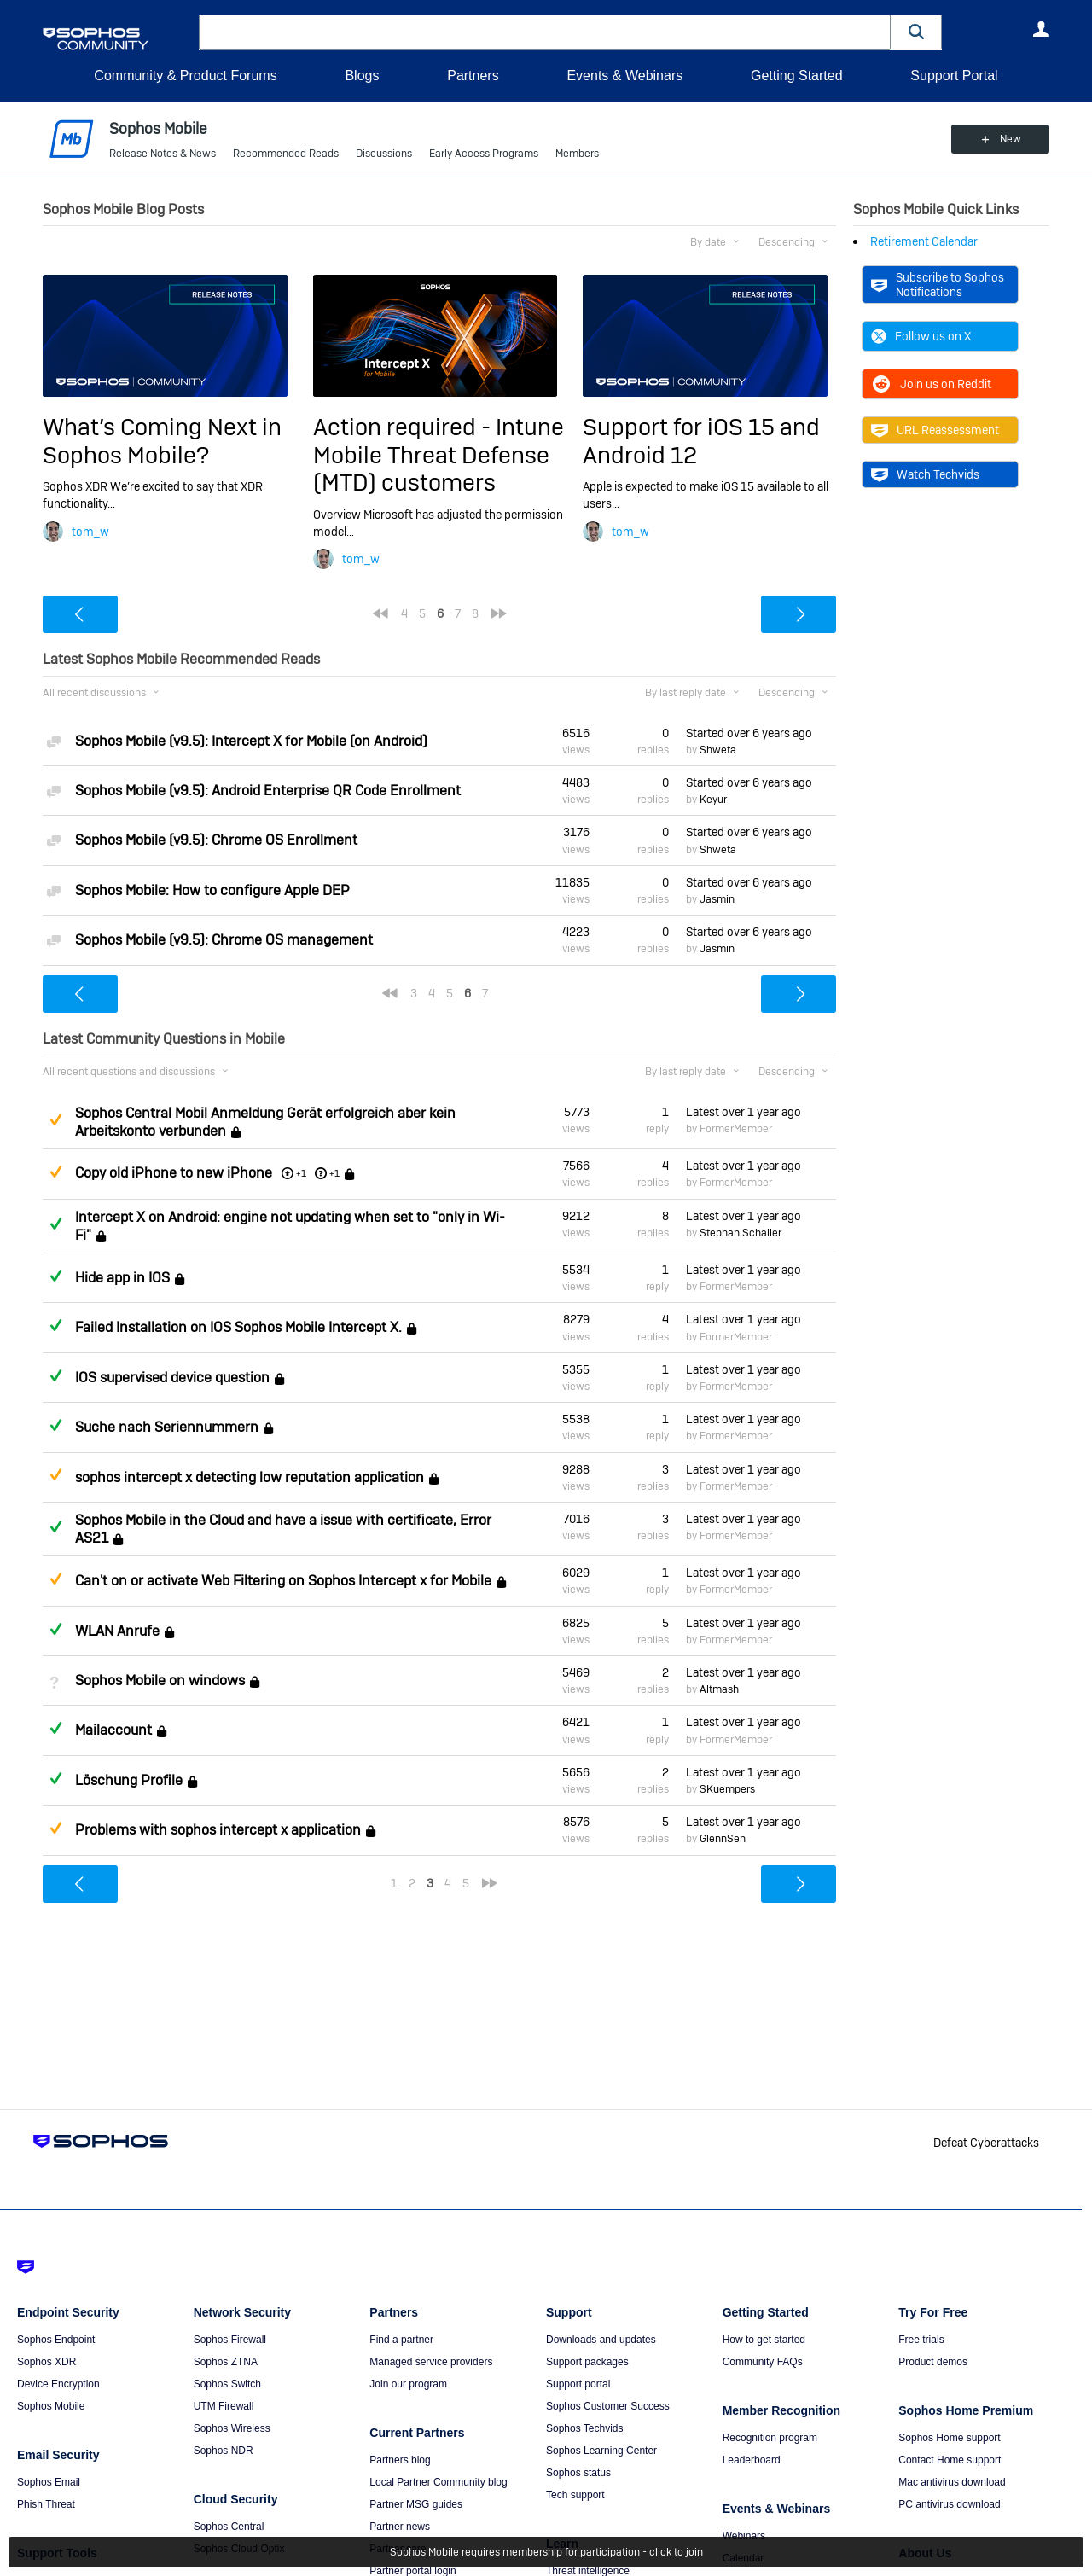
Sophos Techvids (585, 2428)
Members (577, 153)
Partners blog (399, 2460)
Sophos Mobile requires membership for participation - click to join (546, 2552)
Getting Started (797, 75)
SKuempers (727, 1789)
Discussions (384, 153)
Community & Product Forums (185, 75)
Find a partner (401, 2340)
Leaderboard (752, 2460)
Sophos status (578, 2473)
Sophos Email (48, 2482)
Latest (743, 1111)
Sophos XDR (46, 2362)
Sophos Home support (949, 2438)
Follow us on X (921, 336)
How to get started (764, 2340)
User (1040, 29)
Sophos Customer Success (608, 2406)
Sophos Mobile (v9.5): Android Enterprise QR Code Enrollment (268, 791)
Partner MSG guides (415, 2504)
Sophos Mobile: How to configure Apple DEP (212, 890)
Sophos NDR (223, 2451)
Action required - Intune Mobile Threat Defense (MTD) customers (438, 454)
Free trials (921, 2340)
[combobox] (545, 32)
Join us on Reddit (931, 384)
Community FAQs (763, 2362)
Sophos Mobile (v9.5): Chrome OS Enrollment (216, 840)
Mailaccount (113, 1731)
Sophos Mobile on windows (160, 1680)
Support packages (587, 2362)
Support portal (578, 2384)
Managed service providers (430, 2362)
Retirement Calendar (924, 241)
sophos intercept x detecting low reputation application (249, 1477)
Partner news (399, 2526)
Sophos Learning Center (601, 2451)
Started (749, 733)
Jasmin (717, 899)
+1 (334, 1173)
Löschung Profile (129, 1780)
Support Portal (953, 75)
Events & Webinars (624, 75)
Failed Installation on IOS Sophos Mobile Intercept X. (238, 1328)
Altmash (719, 1689)
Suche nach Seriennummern (166, 1427)
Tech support (575, 2495)
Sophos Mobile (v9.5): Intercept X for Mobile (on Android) (251, 741)
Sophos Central (229, 2526)
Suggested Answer (55, 1119)
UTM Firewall (224, 2406)
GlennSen (723, 1839)
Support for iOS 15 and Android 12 (701, 440)
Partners (472, 75)
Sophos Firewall (230, 2340)
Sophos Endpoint (56, 2340)
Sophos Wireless (232, 2428)
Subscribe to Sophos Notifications (937, 284)
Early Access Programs (483, 153)
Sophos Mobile (50, 2406)
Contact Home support (949, 2460)
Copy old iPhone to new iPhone (173, 1173)
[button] (916, 32)
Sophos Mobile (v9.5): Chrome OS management (224, 940)
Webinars (744, 2536)
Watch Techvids (925, 474)
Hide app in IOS (122, 1278)
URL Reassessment (935, 430)
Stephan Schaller (740, 1233)
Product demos (932, 2362)
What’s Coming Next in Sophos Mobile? (162, 440)
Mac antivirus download (951, 2482)
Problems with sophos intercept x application (218, 1830)
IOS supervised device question (172, 1378)
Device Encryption (58, 2384)
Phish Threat (46, 2504)
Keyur (713, 799)
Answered (55, 1223)
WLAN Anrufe (117, 1631)
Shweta (718, 750)
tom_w (90, 531)
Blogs (362, 75)
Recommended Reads (286, 153)
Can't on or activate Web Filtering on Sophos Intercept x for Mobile (283, 1581)
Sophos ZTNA (226, 2362)
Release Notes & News (162, 153)
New (1010, 139)
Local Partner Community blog (438, 2482)
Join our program (408, 2384)
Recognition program (770, 2438)
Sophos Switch (227, 2384)
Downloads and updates (601, 2340)
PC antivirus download (949, 2504)
